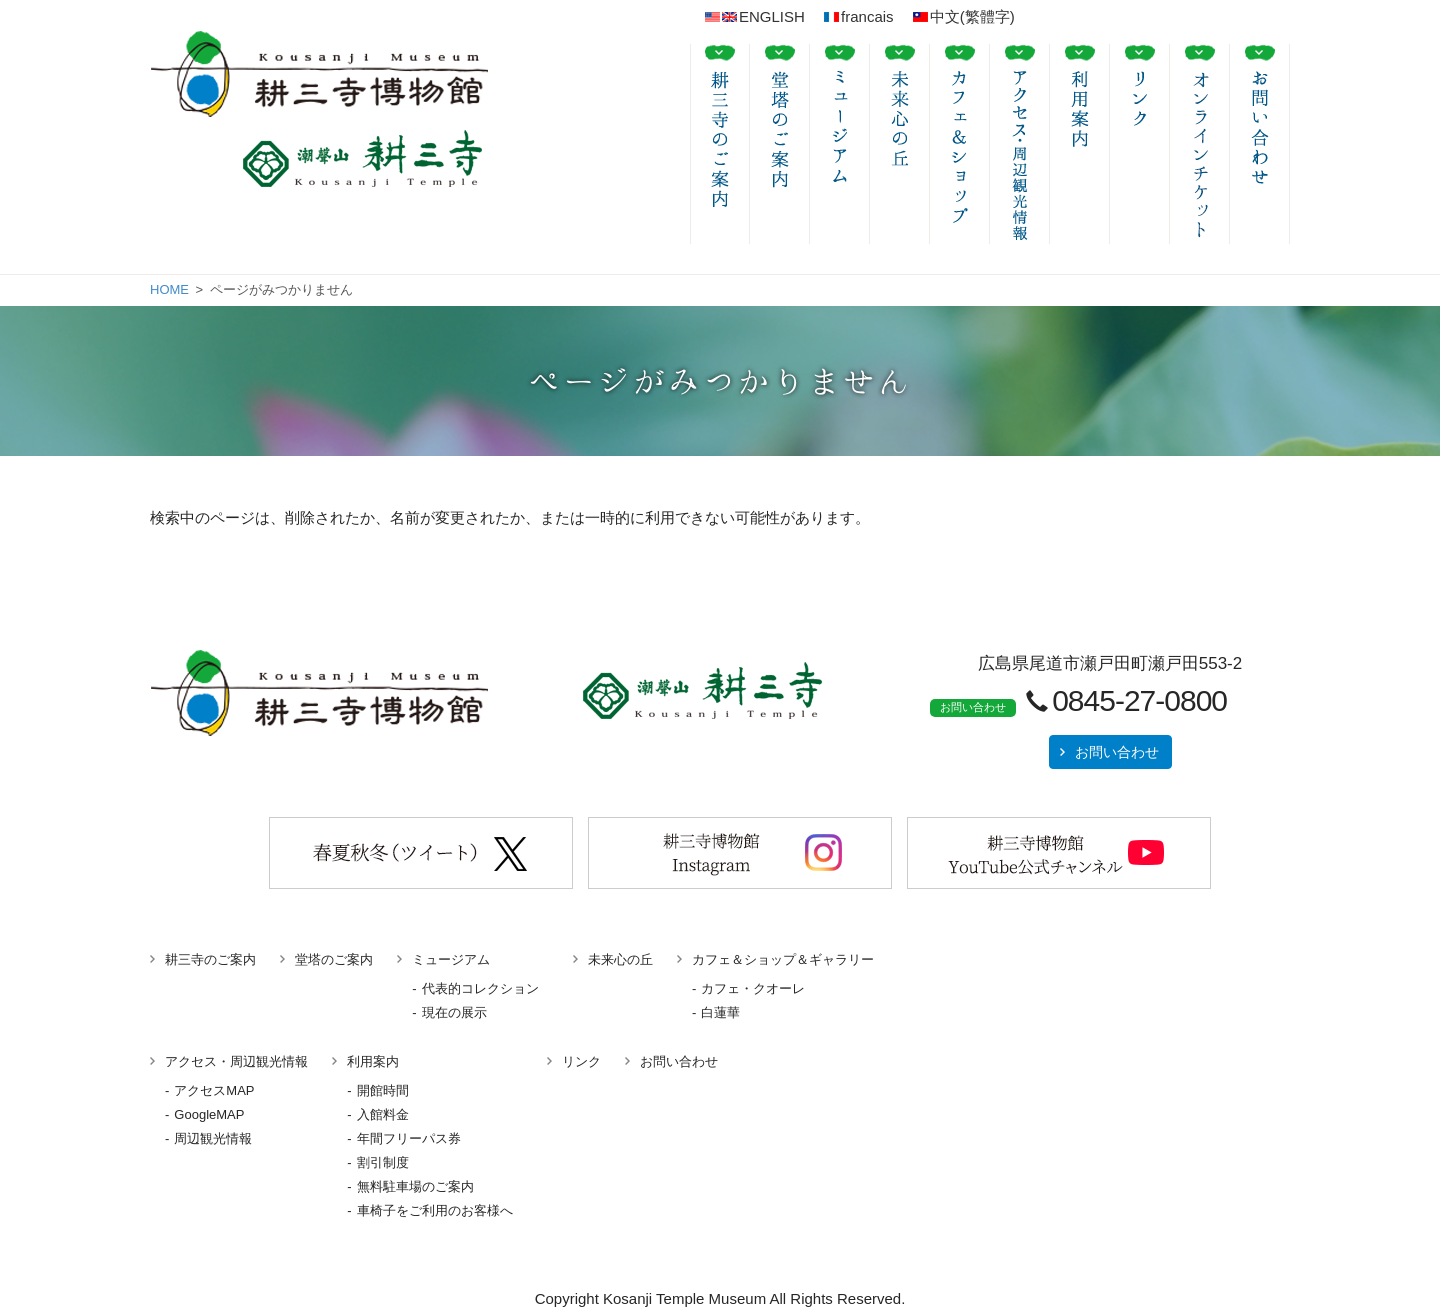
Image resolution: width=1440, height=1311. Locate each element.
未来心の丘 (620, 959)
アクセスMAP (214, 1090)
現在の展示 (454, 1012)
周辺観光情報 (213, 1138)
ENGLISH (755, 16)
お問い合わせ (1117, 752)
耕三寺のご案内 (210, 959)
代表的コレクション (480, 988)
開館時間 (383, 1090)
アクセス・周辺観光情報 (236, 1061)
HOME (169, 289)
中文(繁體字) (964, 16)
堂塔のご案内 (334, 959)
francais (859, 16)
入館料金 (383, 1114)
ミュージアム (451, 959)
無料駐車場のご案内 (415, 1186)
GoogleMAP (209, 1114)
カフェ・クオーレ (753, 988)
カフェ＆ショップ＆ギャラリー (783, 959)
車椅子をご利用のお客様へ (435, 1210)
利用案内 (373, 1061)
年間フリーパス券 (409, 1138)
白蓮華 (720, 1012)
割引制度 (383, 1162)
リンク (581, 1061)
